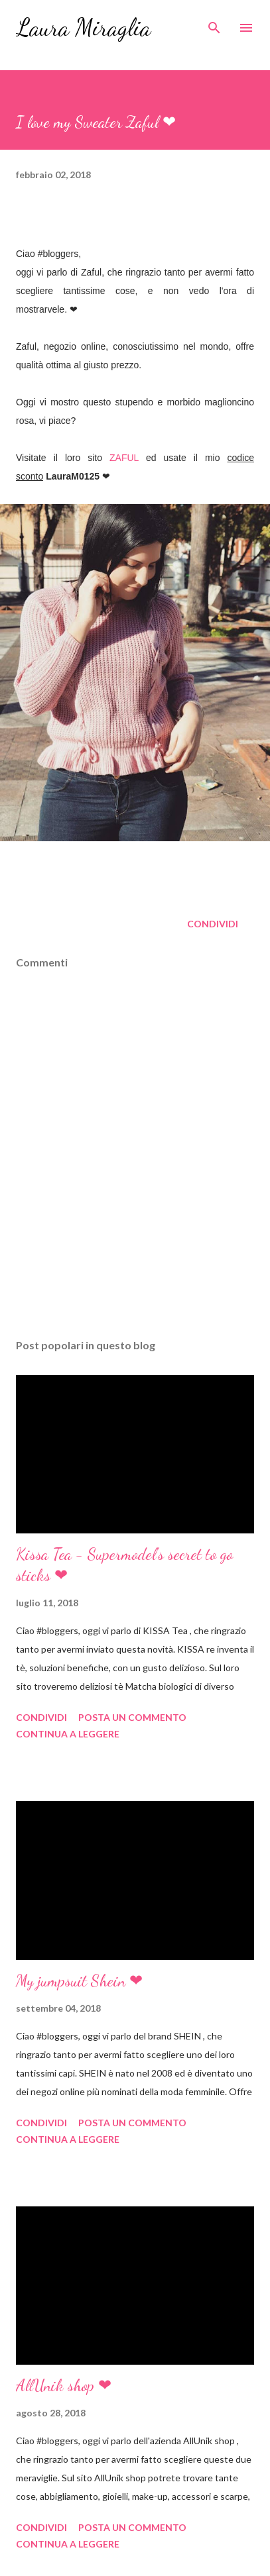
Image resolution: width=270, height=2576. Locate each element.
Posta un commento (132, 1717)
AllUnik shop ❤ (63, 2385)
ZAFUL (124, 457)
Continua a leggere (67, 1733)
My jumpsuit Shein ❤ (79, 1980)
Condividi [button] (212, 923)
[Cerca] (214, 24)
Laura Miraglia (83, 27)
